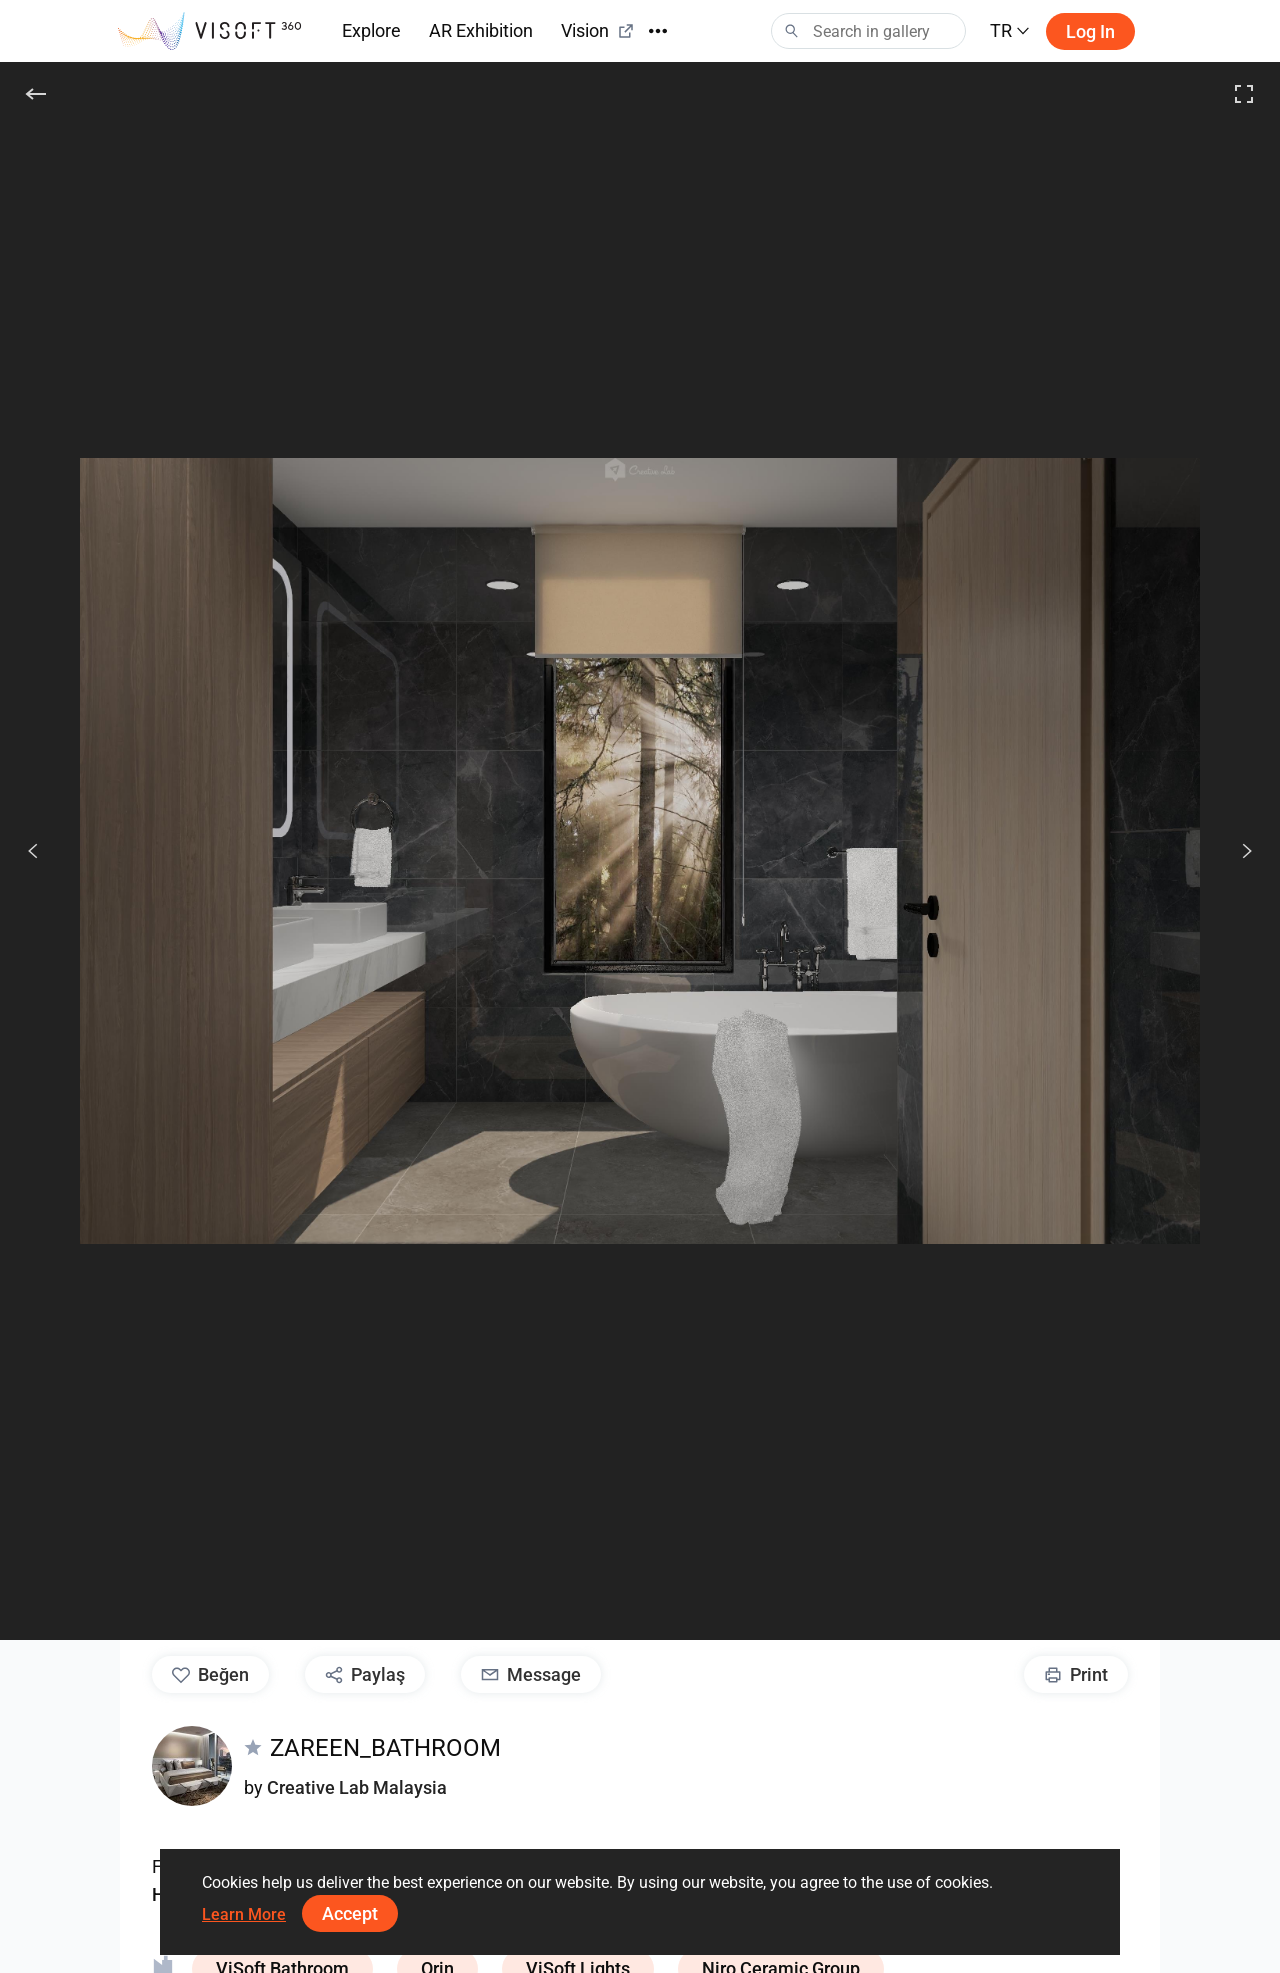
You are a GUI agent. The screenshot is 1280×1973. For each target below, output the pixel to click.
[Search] (868, 31)
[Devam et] (1236, 851)
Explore (371, 30)
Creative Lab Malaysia (357, 1787)
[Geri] (36, 94)
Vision (598, 30)
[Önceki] (33, 851)
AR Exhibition (481, 30)
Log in (1090, 31)
